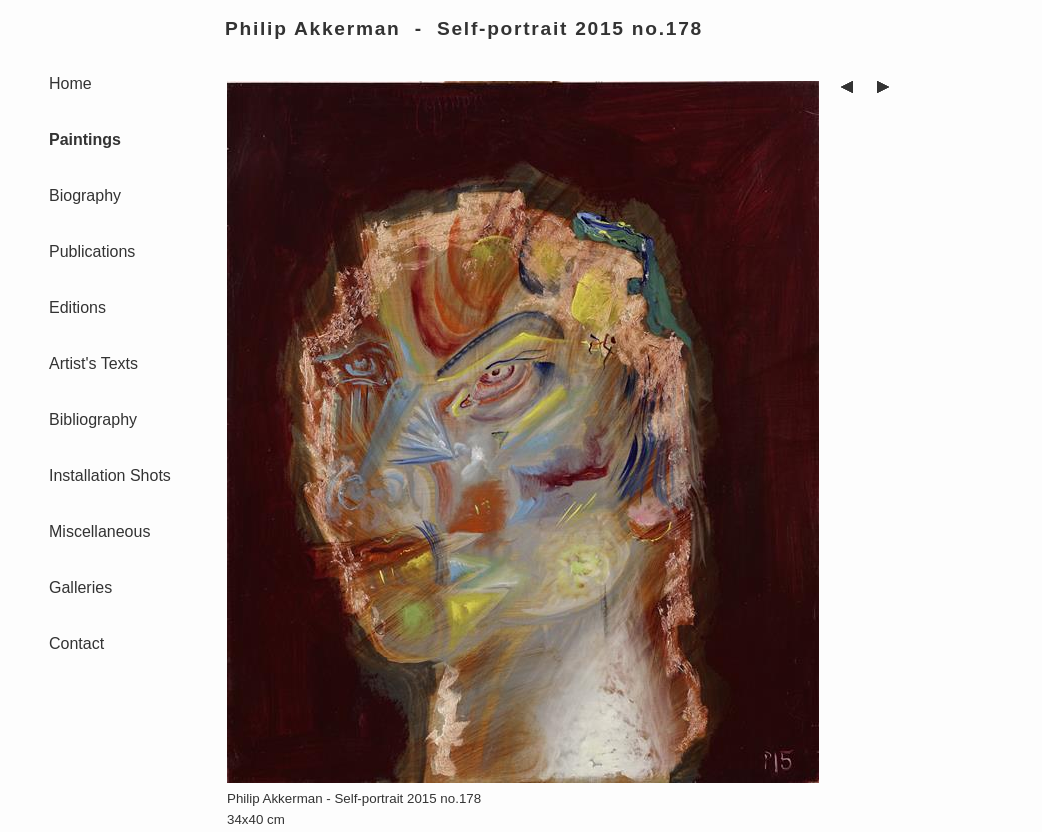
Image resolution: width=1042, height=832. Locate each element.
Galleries (80, 587)
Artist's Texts (93, 363)
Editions (77, 307)
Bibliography (93, 419)
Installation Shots (110, 475)
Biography (85, 195)
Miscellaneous (99, 531)
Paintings (85, 139)
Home (70, 83)
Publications (92, 251)
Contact (76, 643)
